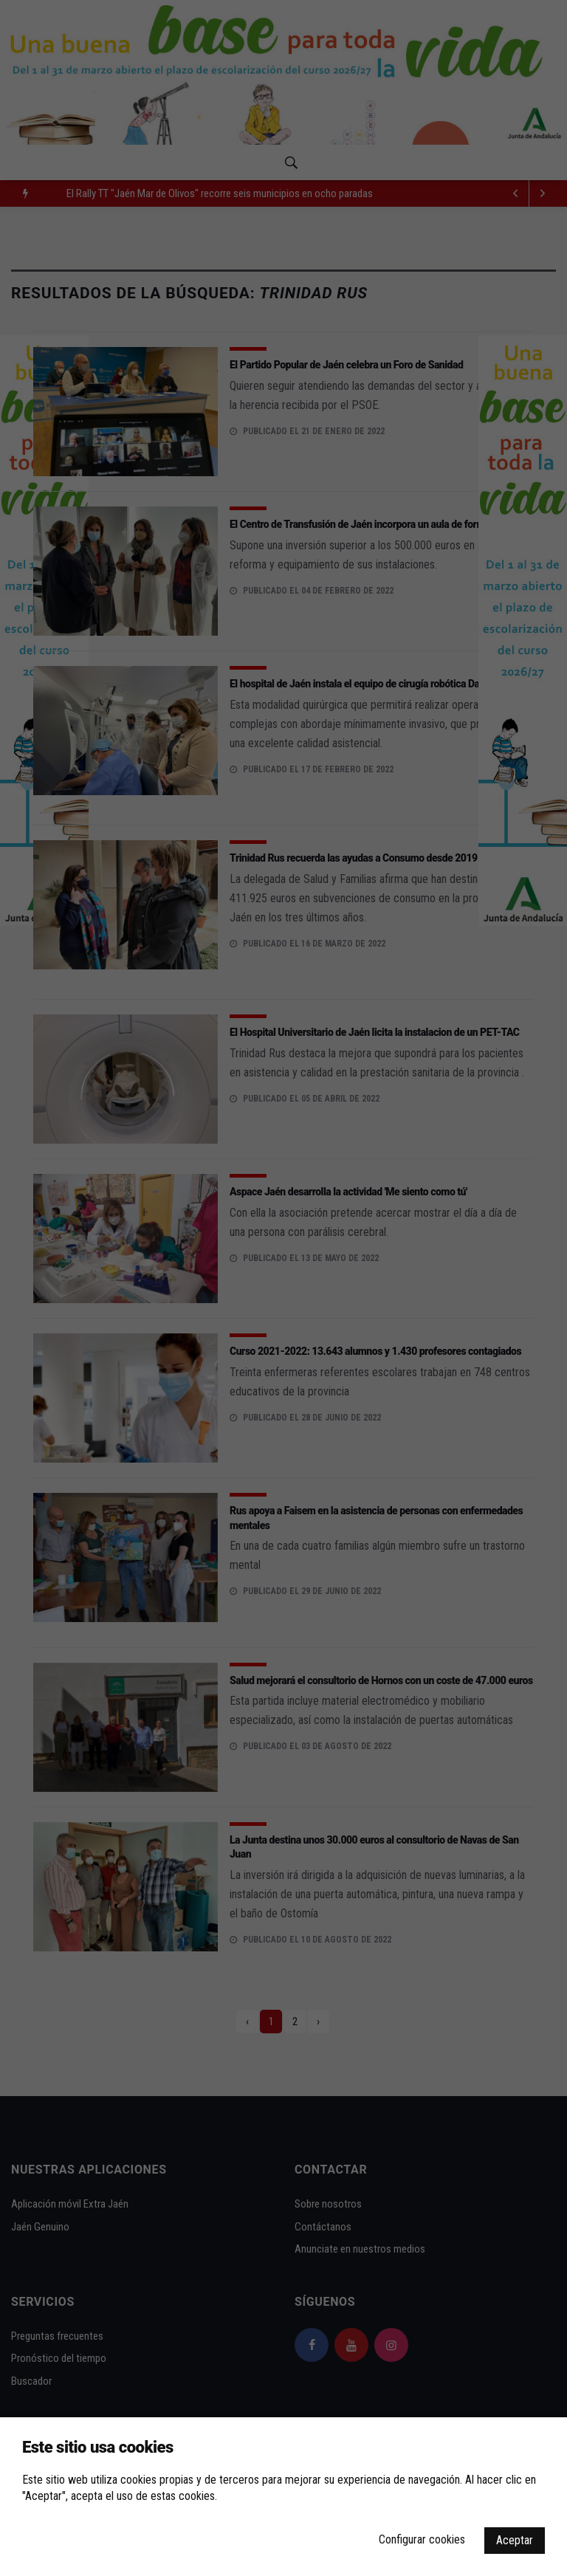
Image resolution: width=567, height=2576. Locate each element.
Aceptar (514, 2540)
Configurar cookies (422, 2539)
